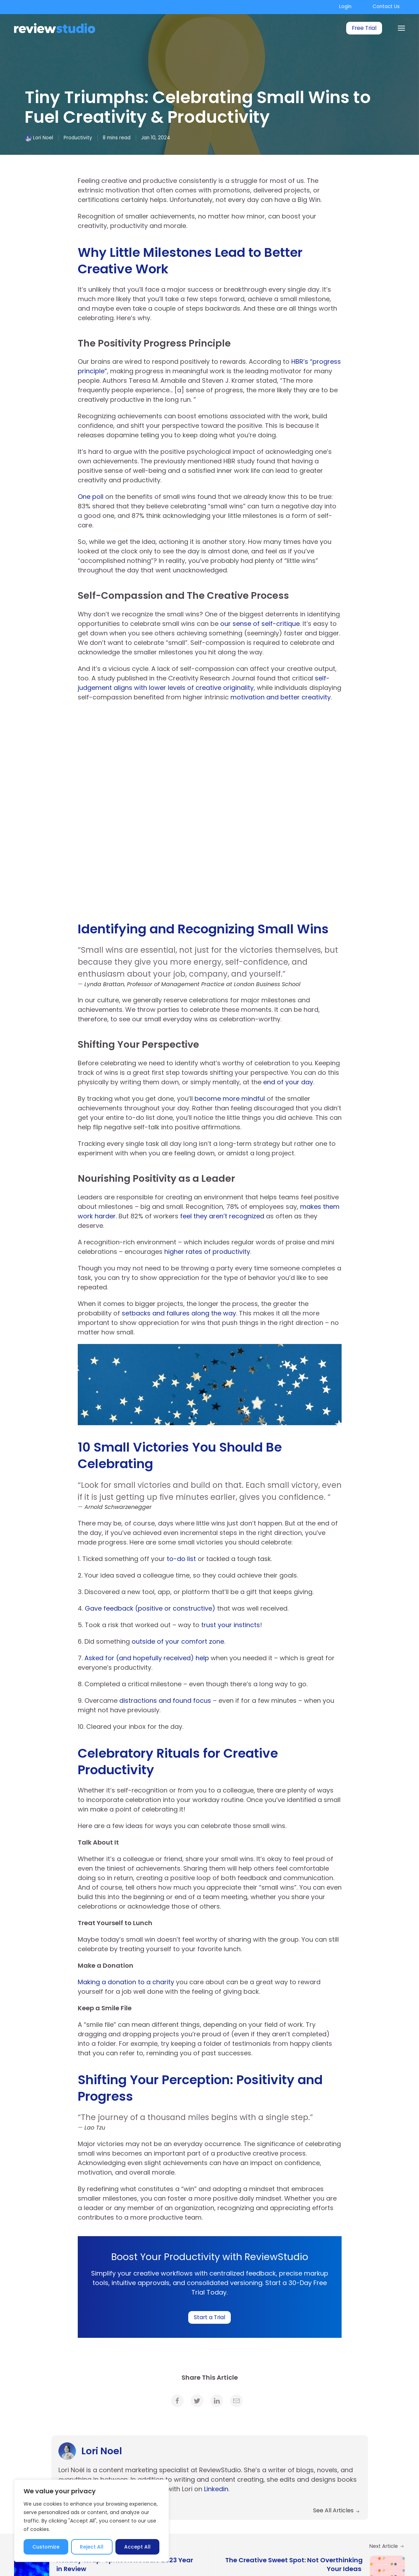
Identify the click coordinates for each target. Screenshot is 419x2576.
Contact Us (386, 6)
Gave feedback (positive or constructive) (150, 1608)
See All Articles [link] (337, 2510)
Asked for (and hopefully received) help (146, 1658)
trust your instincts (230, 1624)
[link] (177, 2400)
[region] (91, 2521)
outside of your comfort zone (178, 1641)
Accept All (137, 2546)
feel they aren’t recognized (222, 1216)
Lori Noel (43, 137)
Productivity (78, 137)
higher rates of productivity (207, 1251)
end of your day (288, 1082)
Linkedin (216, 2489)
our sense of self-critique (260, 623)
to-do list (180, 1558)
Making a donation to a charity (126, 1982)
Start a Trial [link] (209, 2317)
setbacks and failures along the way (179, 1313)
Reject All (91, 2546)
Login (345, 6)
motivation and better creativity (280, 697)
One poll (90, 496)
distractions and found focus (164, 1700)
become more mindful (230, 1098)
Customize (45, 2546)
